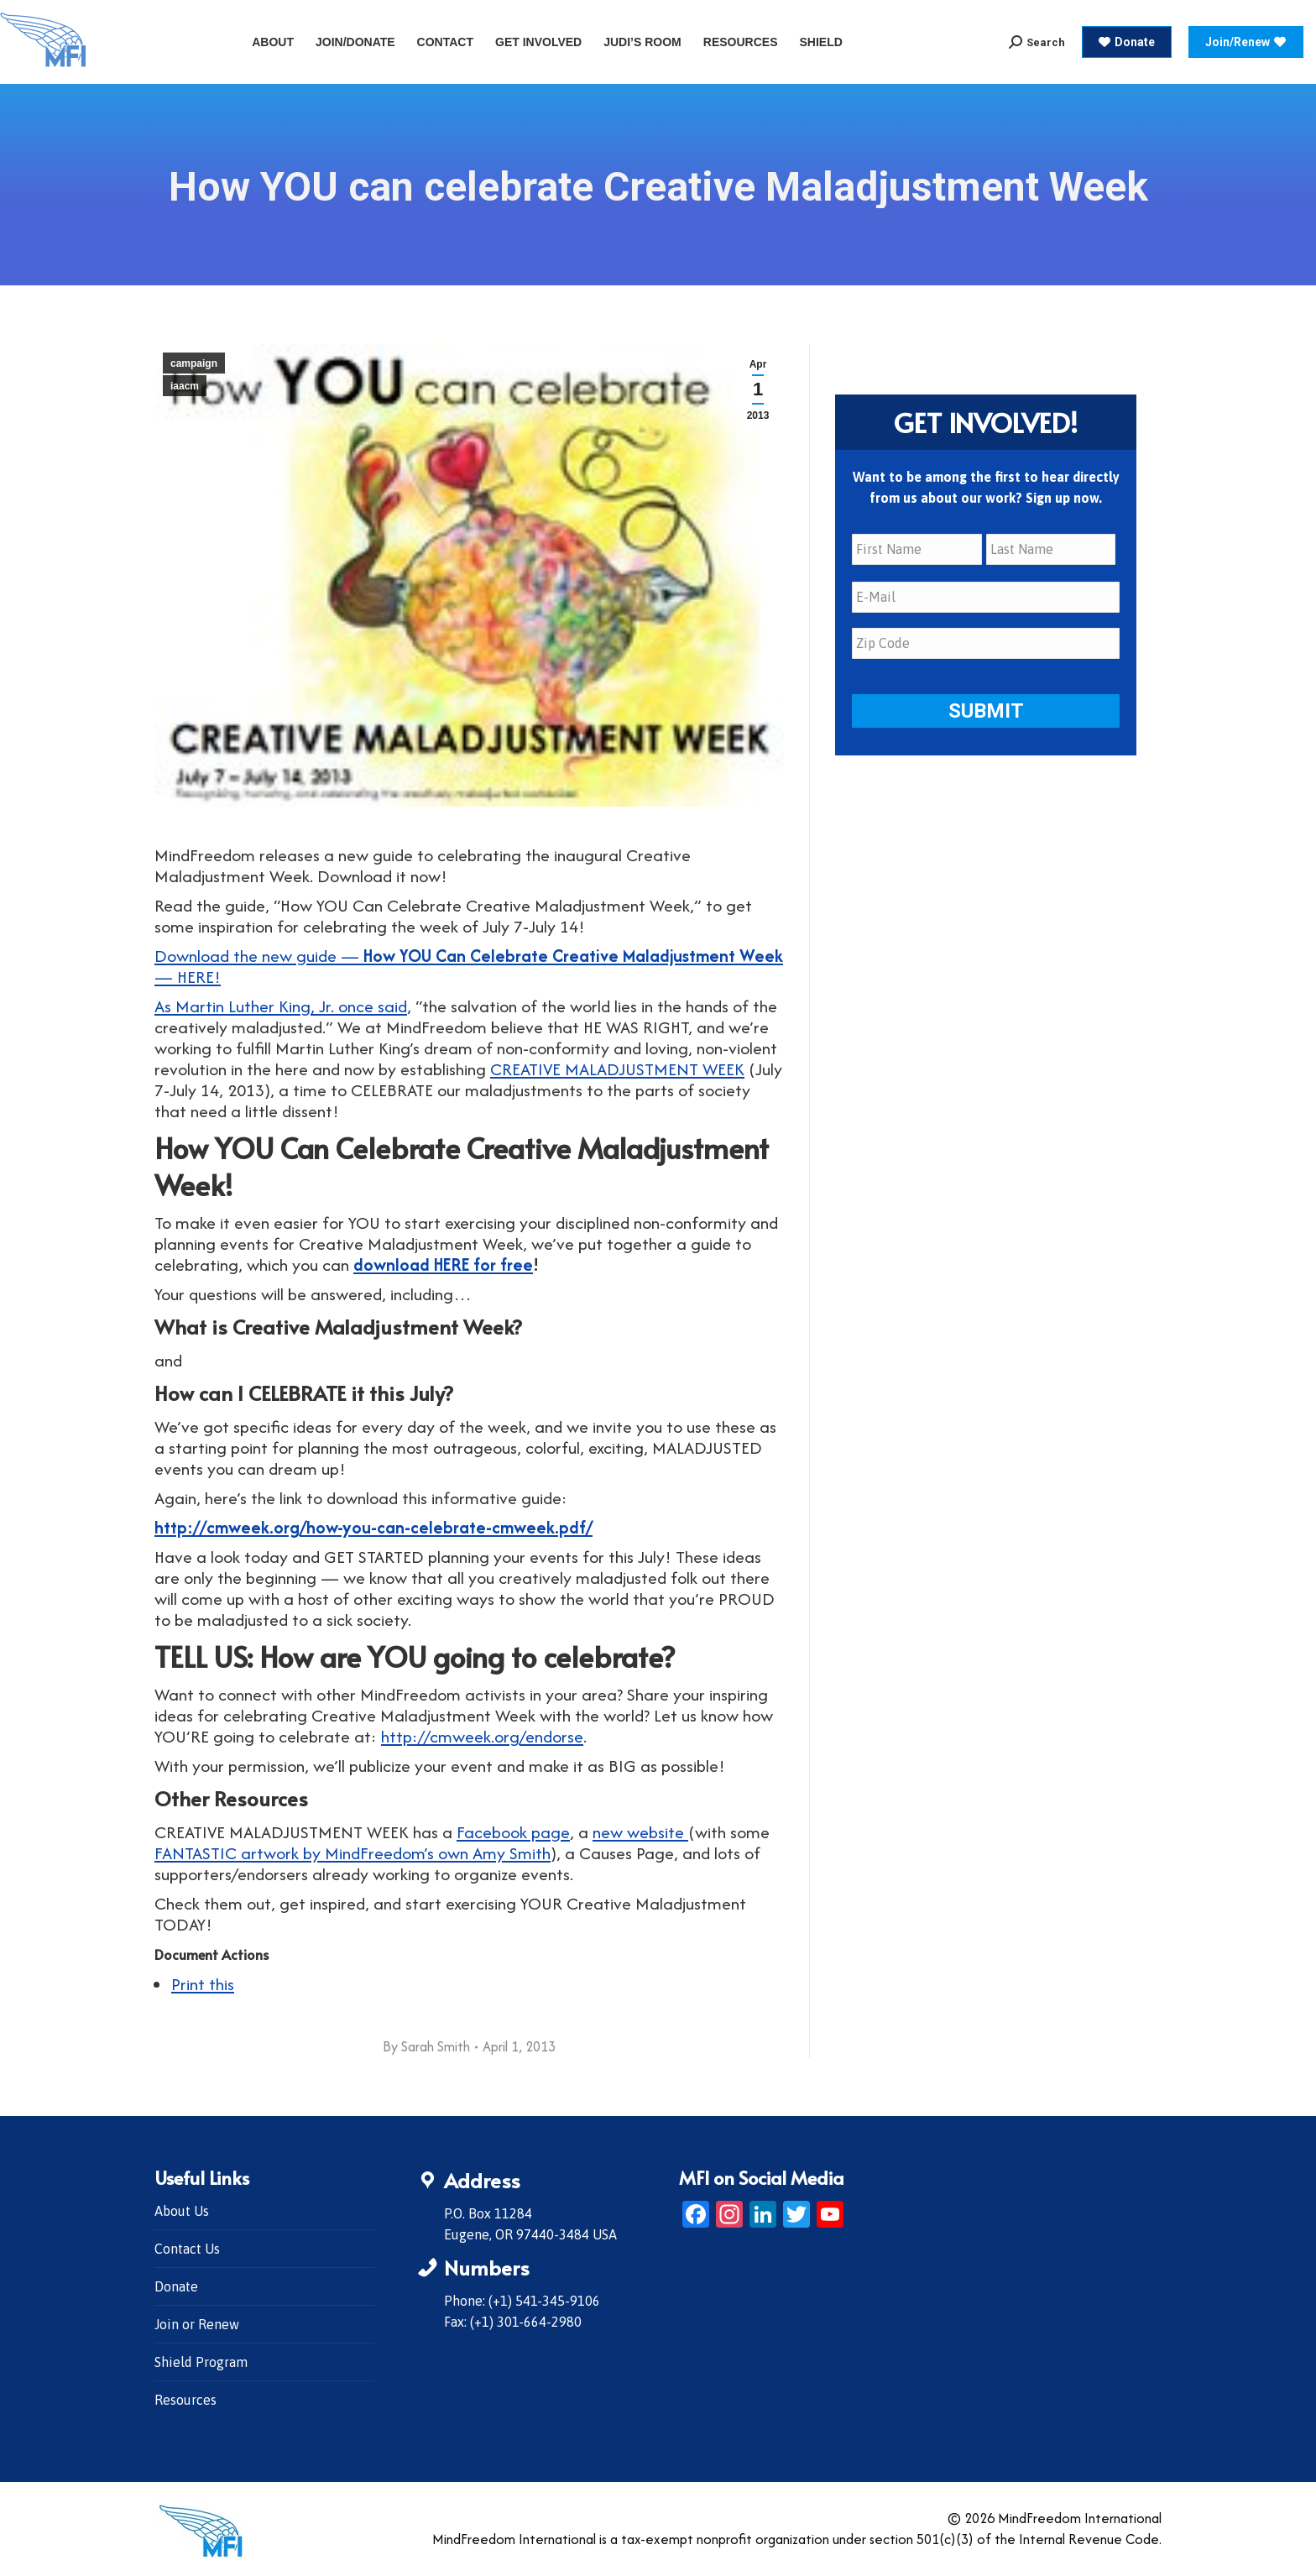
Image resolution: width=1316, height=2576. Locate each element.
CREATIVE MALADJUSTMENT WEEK (617, 1069)
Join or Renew (196, 2324)
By (426, 2046)
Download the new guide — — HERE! (468, 966)
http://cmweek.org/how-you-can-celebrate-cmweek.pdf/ (373, 1527)
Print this (202, 1984)
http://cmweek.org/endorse (482, 1736)
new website (640, 1832)
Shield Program (201, 2362)
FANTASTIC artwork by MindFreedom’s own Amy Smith (352, 1853)
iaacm (184, 386)
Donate (176, 2286)
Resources (185, 2399)
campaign (193, 363)
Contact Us (187, 2248)
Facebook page (513, 1832)
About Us (181, 2210)
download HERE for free (443, 1264)
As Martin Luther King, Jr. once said (280, 1006)
